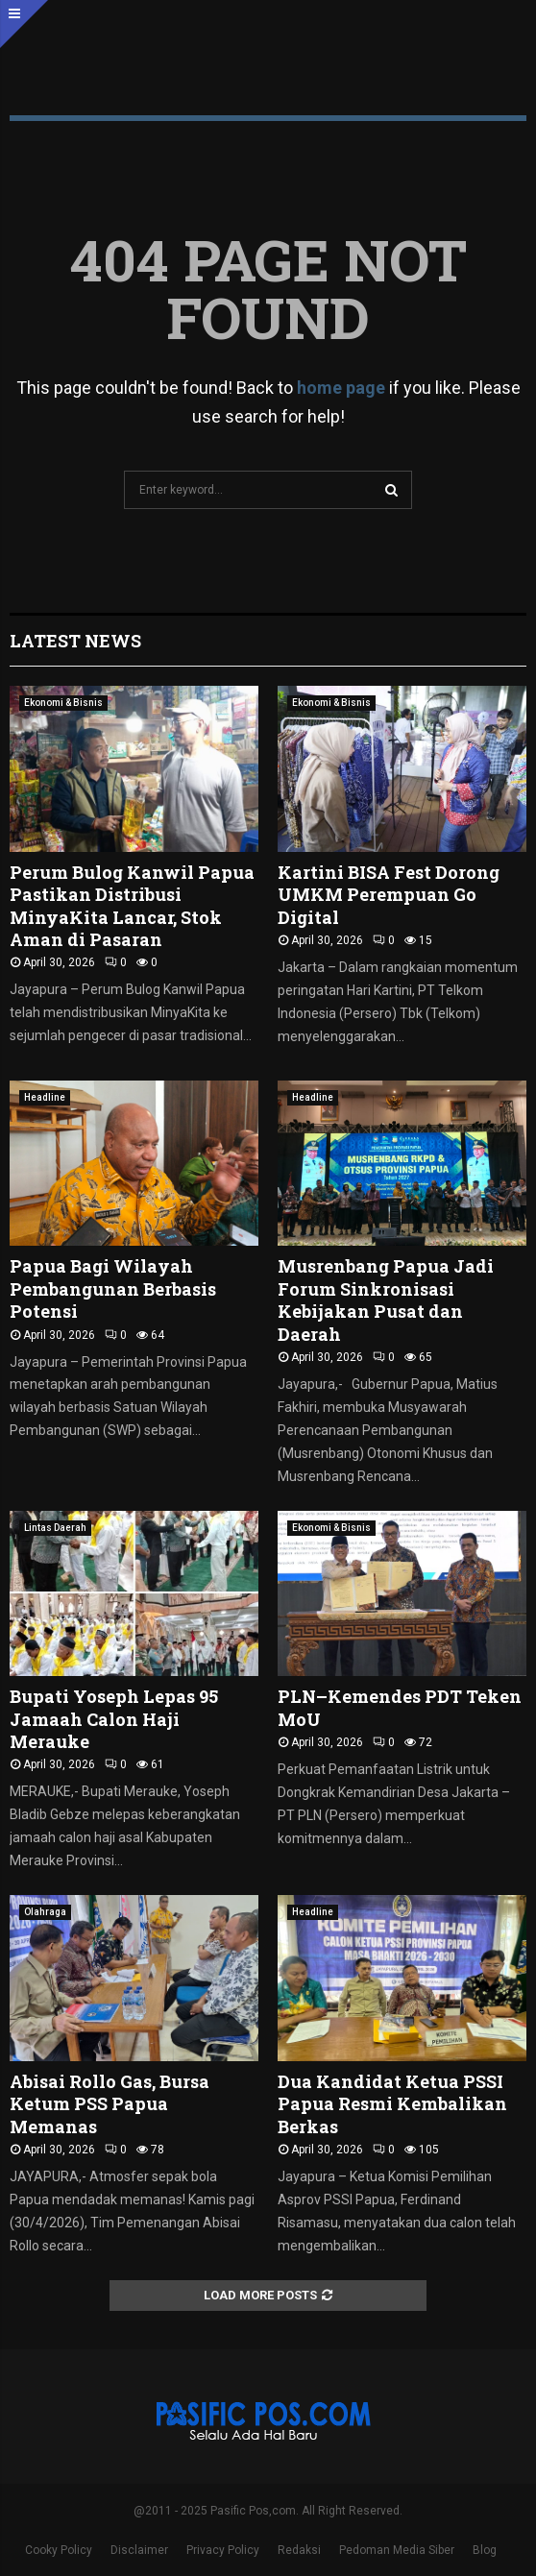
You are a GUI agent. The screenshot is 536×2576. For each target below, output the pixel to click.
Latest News (75, 640)
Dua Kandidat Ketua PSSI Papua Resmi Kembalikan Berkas (392, 2104)
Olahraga (45, 1912)
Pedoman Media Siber (396, 2550)
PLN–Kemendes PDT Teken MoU (400, 1707)
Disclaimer (139, 2550)
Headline (44, 1097)
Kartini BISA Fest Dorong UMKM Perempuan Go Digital (388, 895)
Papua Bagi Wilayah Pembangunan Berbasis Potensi (113, 1288)
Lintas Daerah (55, 1527)
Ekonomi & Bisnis (63, 702)
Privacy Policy (222, 2550)
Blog (485, 2550)
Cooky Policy (58, 2550)
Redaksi (299, 2550)
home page (341, 387)
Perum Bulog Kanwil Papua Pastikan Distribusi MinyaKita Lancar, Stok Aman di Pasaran (132, 906)
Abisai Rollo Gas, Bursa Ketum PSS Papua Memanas (109, 2104)
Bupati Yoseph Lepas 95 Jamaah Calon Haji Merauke (114, 1719)
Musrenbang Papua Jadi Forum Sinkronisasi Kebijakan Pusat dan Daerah (386, 1299)
